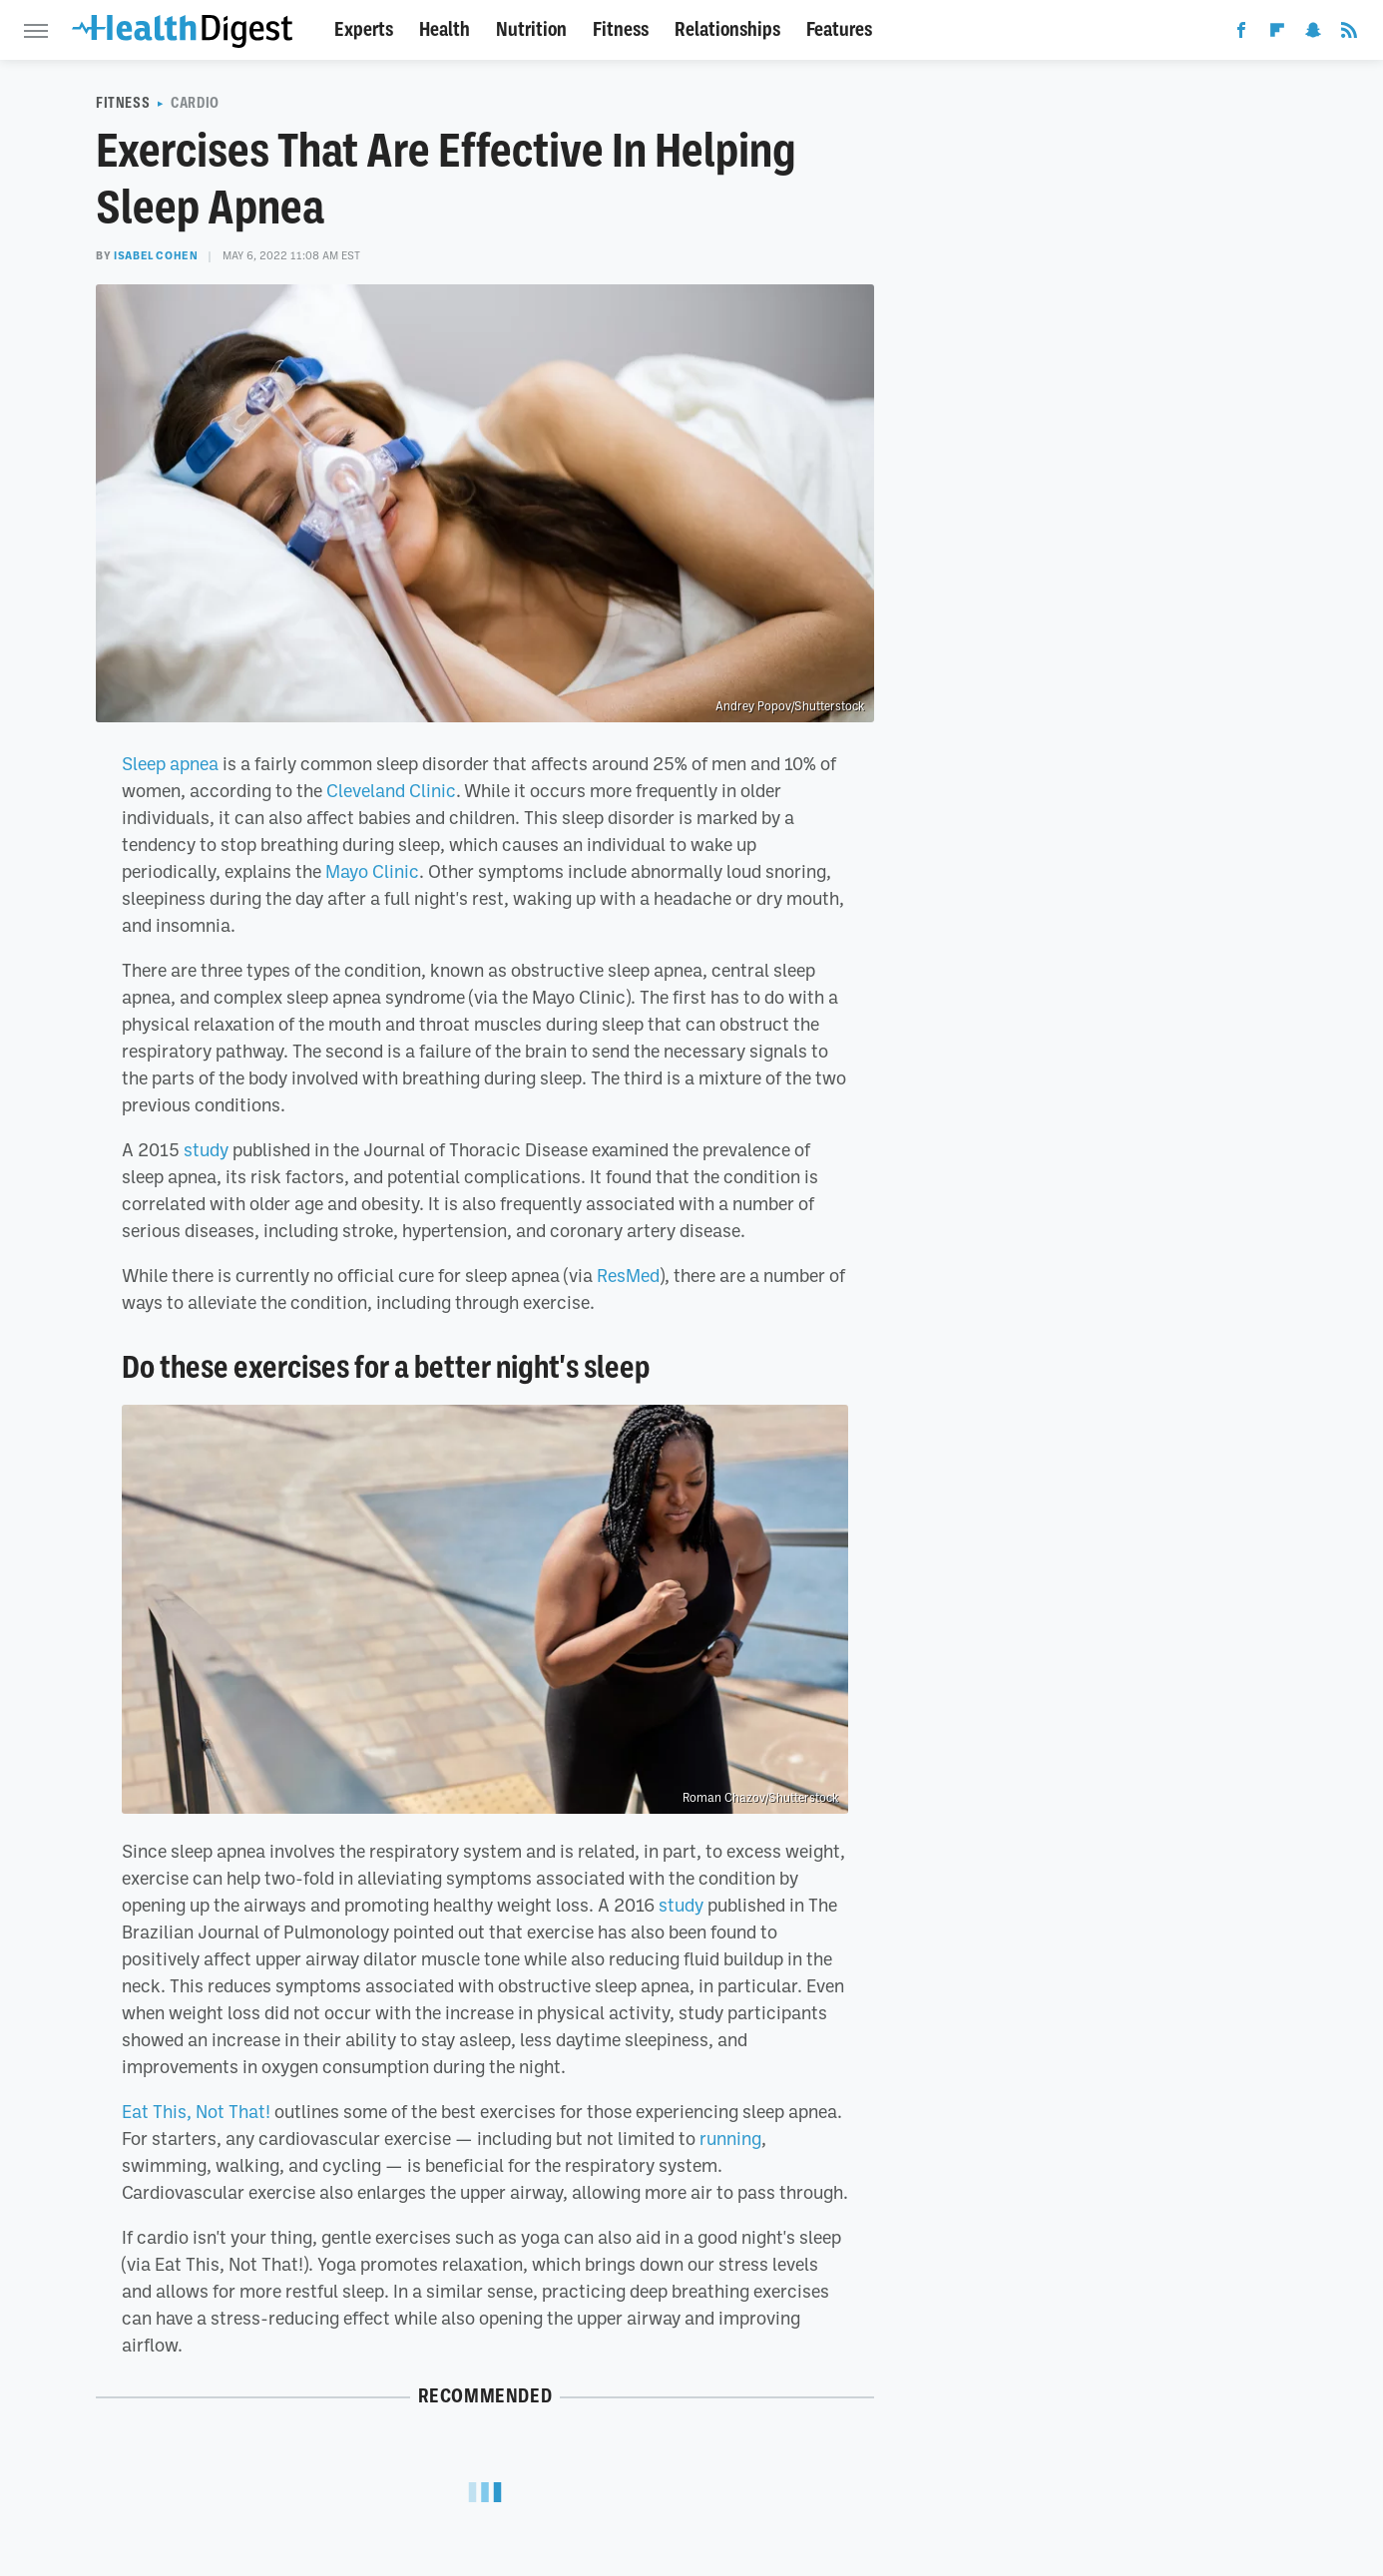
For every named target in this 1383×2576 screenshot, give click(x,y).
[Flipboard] (1277, 34)
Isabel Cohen (156, 255)
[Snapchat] (1313, 34)
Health (444, 29)
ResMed (628, 1275)
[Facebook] (1241, 34)
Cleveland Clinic (391, 790)
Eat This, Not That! (196, 2111)
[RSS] (1349, 34)
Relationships (727, 29)
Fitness (621, 29)
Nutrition (531, 29)
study (204, 1149)
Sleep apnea (170, 763)
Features (839, 29)
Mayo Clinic (372, 871)
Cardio (195, 103)
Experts (363, 29)
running (730, 2138)
